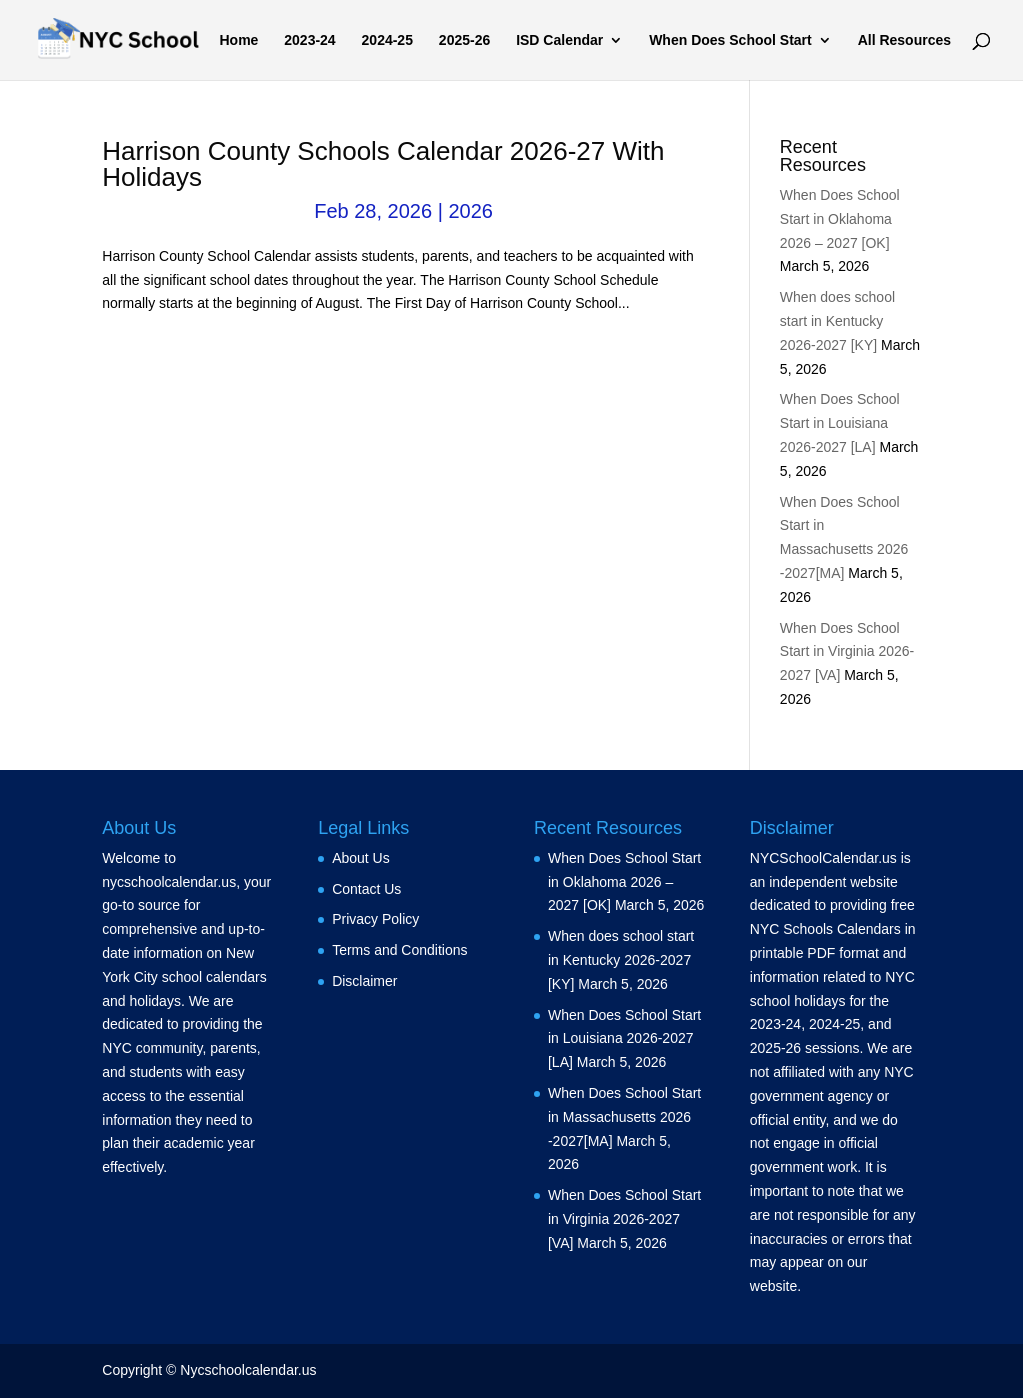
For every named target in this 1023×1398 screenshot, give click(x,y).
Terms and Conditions (399, 950)
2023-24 (309, 40)
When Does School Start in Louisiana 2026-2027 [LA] (840, 423)
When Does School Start (730, 40)
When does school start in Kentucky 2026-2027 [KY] (837, 321)
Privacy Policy (375, 919)
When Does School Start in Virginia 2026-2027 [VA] (847, 652)
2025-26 (464, 40)
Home (238, 40)
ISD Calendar (559, 40)
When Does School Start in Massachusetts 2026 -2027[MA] (624, 1117)
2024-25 (387, 40)
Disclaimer (364, 981)
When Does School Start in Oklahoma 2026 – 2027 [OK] (840, 219)
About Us (361, 858)
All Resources (904, 40)
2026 (470, 211)
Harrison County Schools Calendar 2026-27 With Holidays (383, 164)
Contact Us (366, 889)
